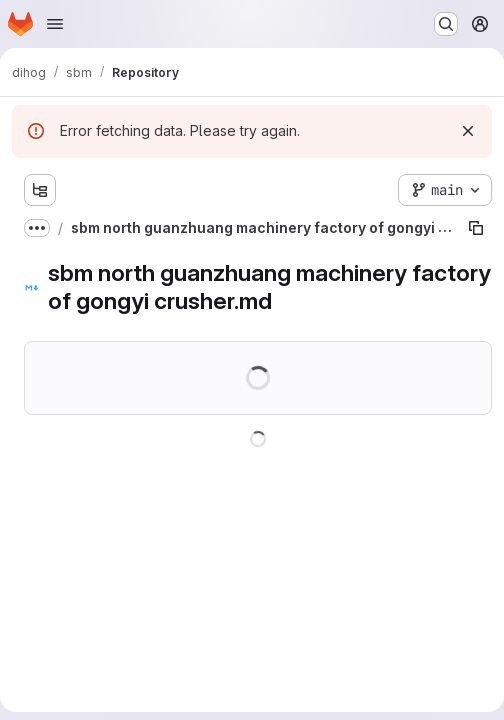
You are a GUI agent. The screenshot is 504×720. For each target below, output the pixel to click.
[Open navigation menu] (55, 24)
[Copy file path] (476, 228)
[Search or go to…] (446, 24)
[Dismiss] (468, 131)
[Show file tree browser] (40, 190)
